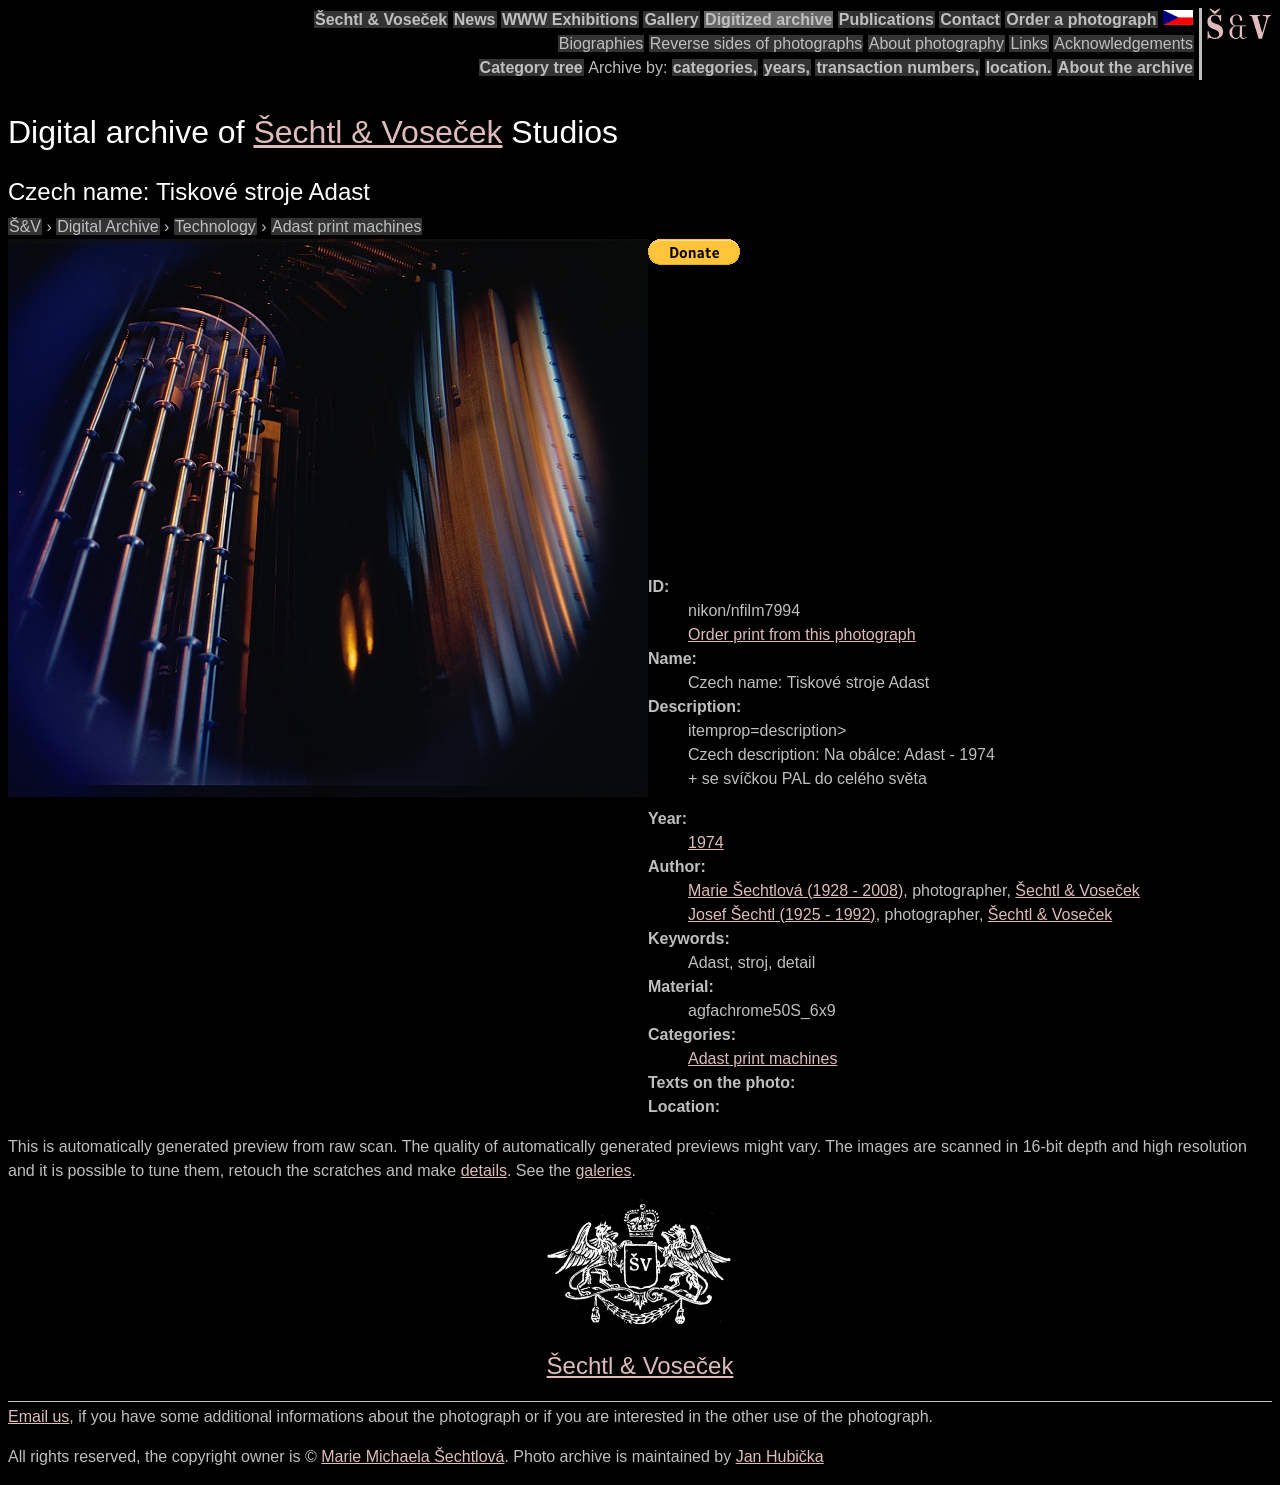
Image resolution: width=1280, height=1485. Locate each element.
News (475, 19)
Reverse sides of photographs (756, 43)
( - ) (795, 890)
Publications (886, 19)
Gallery (671, 19)
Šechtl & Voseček (381, 19)
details (484, 1170)
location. (1019, 67)
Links (1028, 43)
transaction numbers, (897, 67)
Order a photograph (1081, 19)
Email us (38, 1416)
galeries (603, 1170)
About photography (936, 43)
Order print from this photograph (802, 634)
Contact (970, 19)
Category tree (531, 67)
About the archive (1125, 67)
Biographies (601, 43)
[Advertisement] (964, 412)
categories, (715, 67)
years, (787, 67)
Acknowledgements (1123, 43)
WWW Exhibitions (570, 19)
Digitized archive (768, 19)
